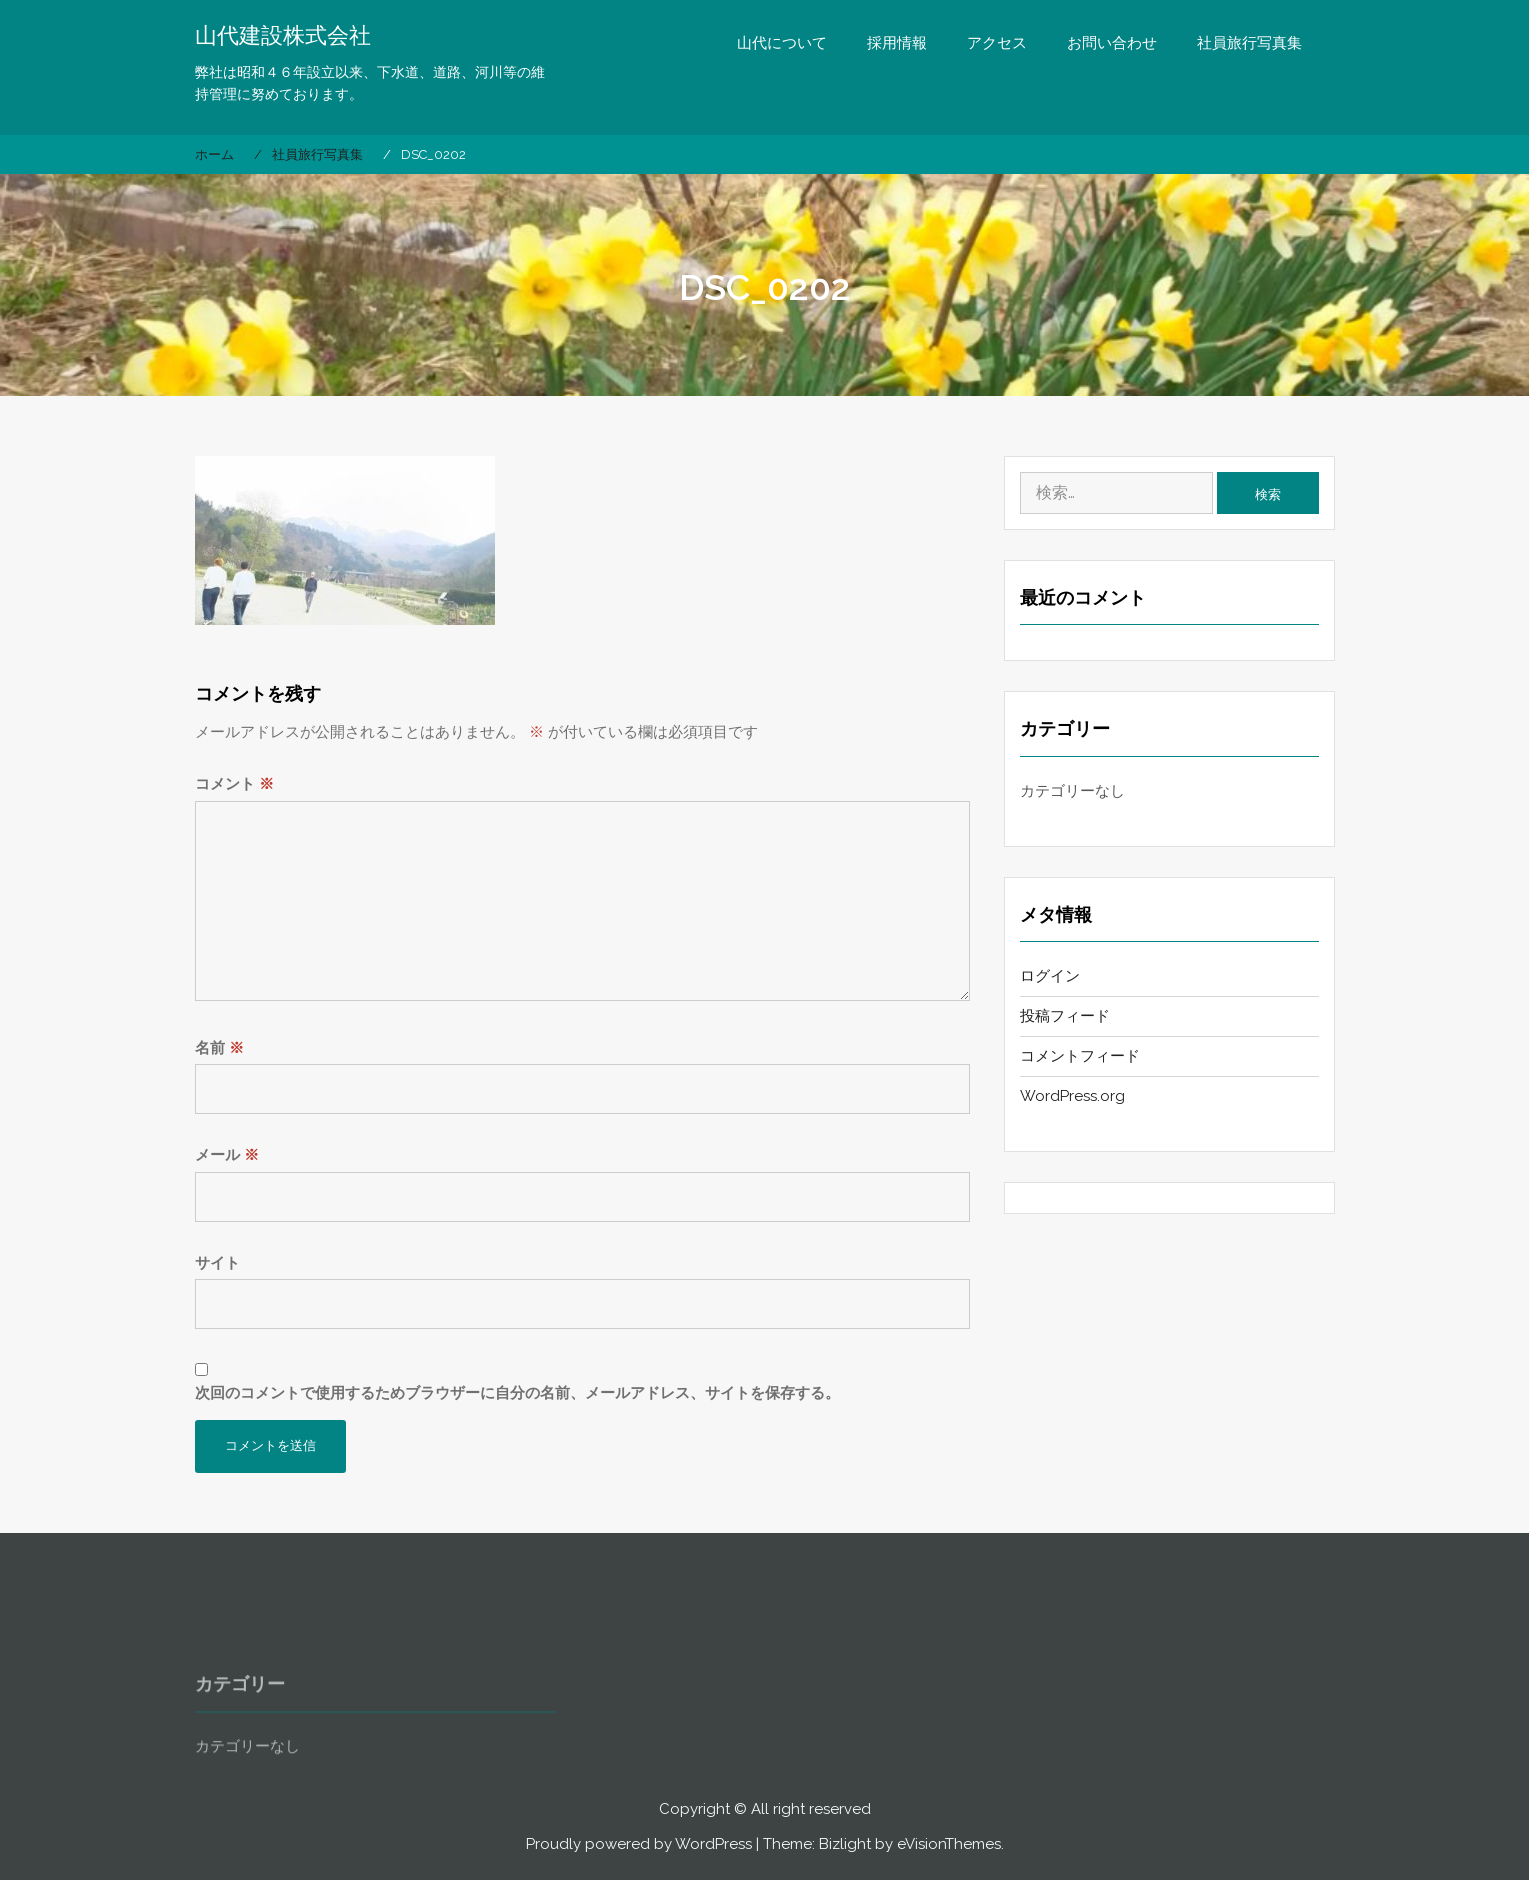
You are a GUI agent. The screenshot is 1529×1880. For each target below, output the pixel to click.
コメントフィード (1080, 1056)
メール (227, 1155)
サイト (217, 1263)
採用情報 (897, 43)
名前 (219, 1048)
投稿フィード (1065, 1016)
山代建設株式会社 (283, 35)
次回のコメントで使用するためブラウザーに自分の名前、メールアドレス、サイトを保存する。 (517, 1393)
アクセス (997, 43)
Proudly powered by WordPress (639, 1844)
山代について (782, 43)
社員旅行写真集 (1249, 43)
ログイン (1050, 976)
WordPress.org (1072, 1096)
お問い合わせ (1112, 43)
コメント (234, 784)
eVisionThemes (949, 1844)
